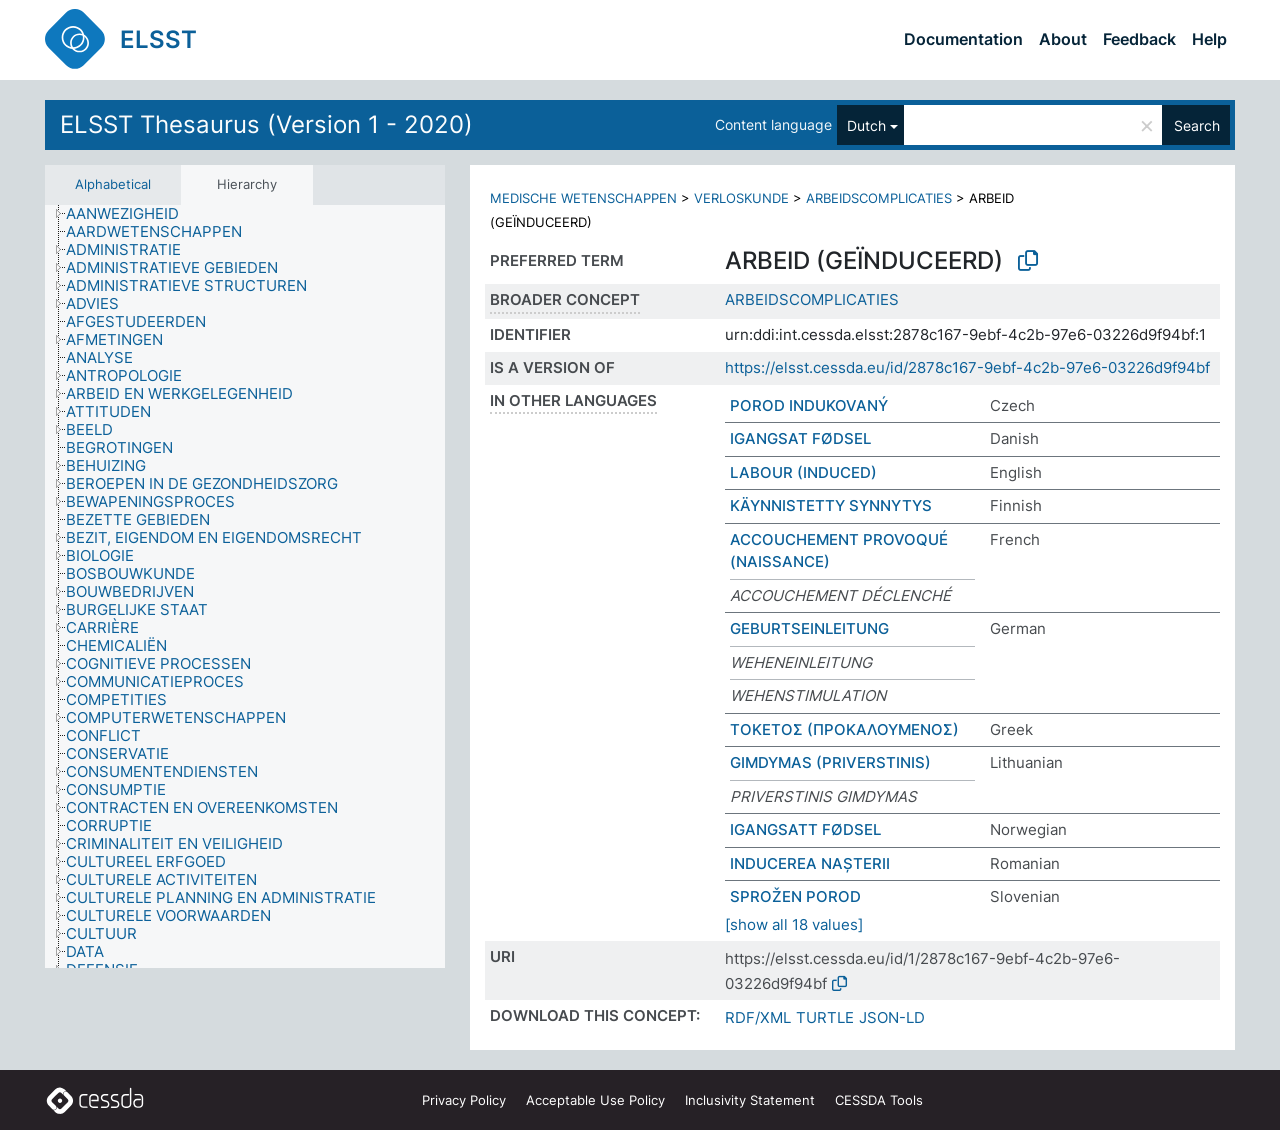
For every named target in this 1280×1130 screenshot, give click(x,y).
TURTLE (825, 1017)
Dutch (866, 125)
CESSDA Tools (879, 1100)
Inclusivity (750, 1100)
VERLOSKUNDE (741, 198)
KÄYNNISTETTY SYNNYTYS (831, 505)
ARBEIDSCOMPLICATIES (879, 198)
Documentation (963, 39)
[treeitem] (131, 214)
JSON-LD (892, 1017)
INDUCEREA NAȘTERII (810, 863)
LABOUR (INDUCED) (803, 472)
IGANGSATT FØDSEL (805, 829)
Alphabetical (113, 184)
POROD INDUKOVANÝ (809, 405)
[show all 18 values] (794, 924)
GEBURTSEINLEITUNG (809, 628)
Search (1197, 125)
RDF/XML (758, 1017)
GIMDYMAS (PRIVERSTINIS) (830, 762)
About (1063, 39)
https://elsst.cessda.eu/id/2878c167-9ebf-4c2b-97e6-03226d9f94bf (967, 367)
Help (1209, 39)
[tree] (245, 586)
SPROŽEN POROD (795, 896)
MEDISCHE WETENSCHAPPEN (583, 198)
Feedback (1139, 39)
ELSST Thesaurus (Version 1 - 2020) (266, 124)
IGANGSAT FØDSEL (800, 438)
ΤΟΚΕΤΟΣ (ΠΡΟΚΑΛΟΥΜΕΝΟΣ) (844, 729)
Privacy (464, 1100)
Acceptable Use (595, 1100)
